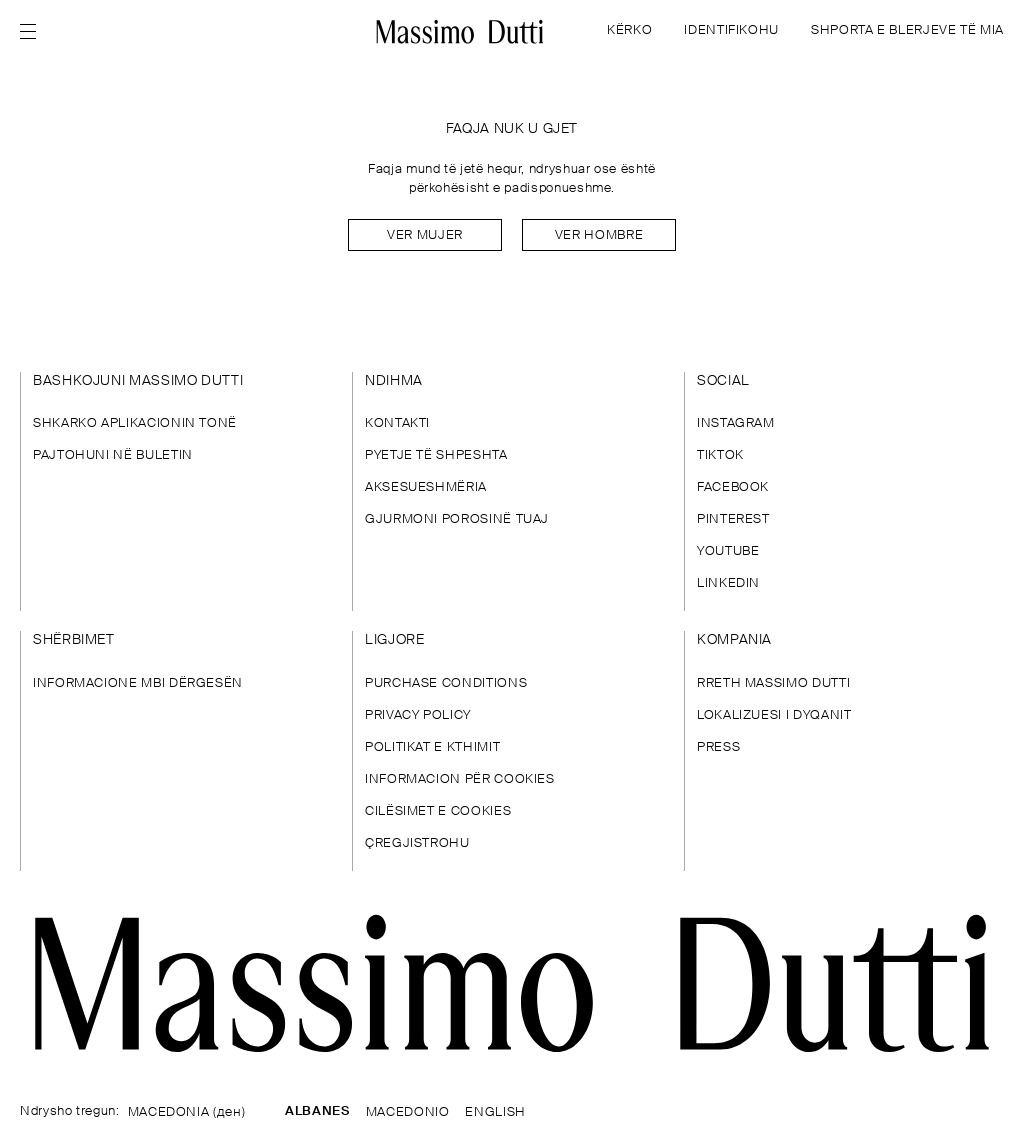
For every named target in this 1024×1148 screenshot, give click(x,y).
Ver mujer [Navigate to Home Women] (425, 235)
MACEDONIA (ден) (187, 1112)
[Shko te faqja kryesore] (512, 983)
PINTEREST (733, 519)
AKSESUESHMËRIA (426, 487)
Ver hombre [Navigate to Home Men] (599, 235)
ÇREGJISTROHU (417, 843)
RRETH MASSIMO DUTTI (773, 683)
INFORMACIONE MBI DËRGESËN (138, 683)
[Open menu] (34, 32)
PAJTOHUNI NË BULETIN (113, 455)
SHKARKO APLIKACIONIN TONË (135, 423)
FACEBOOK (733, 487)
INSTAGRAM (736, 423)
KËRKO (629, 30)
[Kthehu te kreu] (460, 32)
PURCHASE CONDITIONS (446, 683)
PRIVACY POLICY (418, 715)
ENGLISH (495, 1112)
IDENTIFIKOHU (731, 30)
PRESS (718, 747)
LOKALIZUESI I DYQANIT (774, 715)
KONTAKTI (397, 423)
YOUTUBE (728, 551)
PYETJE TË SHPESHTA (436, 455)
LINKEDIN (728, 583)
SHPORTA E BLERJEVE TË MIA (907, 30)
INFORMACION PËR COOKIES (460, 779)
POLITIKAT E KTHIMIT (432, 747)
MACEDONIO (408, 1112)
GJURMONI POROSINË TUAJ (457, 519)
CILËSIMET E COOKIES (438, 811)
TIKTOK (720, 455)
